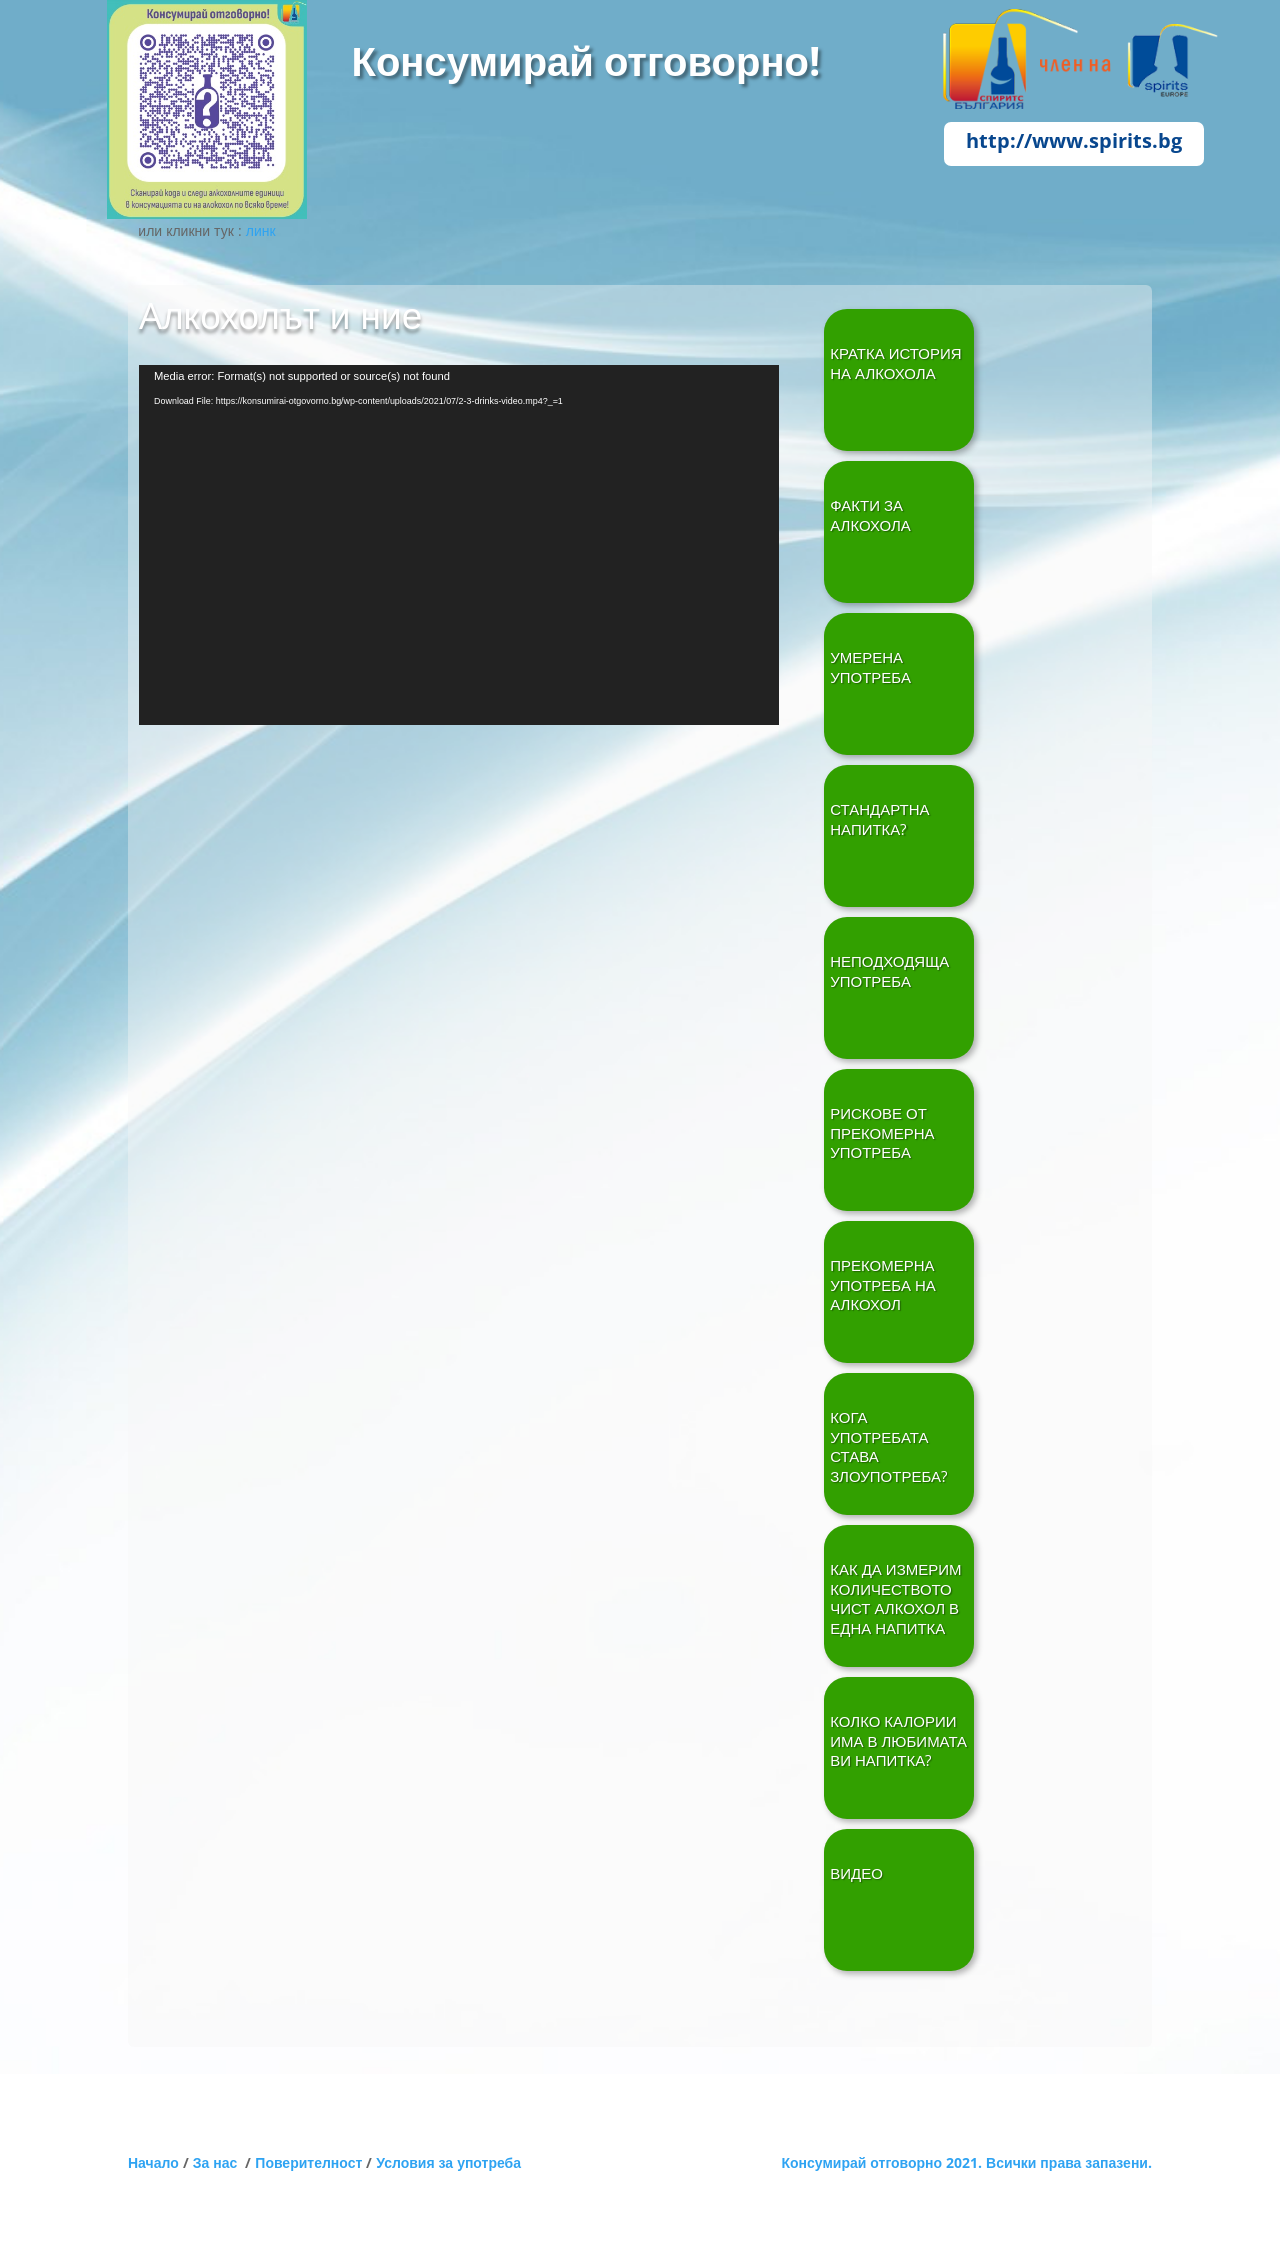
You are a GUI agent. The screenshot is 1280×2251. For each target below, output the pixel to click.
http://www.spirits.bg (1074, 140)
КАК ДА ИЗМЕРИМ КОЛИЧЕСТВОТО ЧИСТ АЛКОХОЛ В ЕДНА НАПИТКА (895, 1599)
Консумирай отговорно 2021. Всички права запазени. (966, 2162)
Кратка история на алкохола (895, 363)
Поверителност (308, 2162)
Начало (153, 2162)
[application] (459, 545)
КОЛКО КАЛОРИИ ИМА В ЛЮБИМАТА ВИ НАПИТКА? (898, 1741)
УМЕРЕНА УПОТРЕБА (870, 667)
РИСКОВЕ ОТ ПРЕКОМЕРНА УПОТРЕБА (882, 1133)
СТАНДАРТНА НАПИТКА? (879, 819)
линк (261, 230)
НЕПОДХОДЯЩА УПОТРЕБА (889, 971)
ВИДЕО (856, 1873)
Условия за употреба (448, 2162)
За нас (219, 2162)
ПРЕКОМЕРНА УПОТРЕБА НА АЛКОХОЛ (883, 1285)
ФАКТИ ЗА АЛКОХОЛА (870, 515)
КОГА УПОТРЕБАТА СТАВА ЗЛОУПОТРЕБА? (888, 1447)
